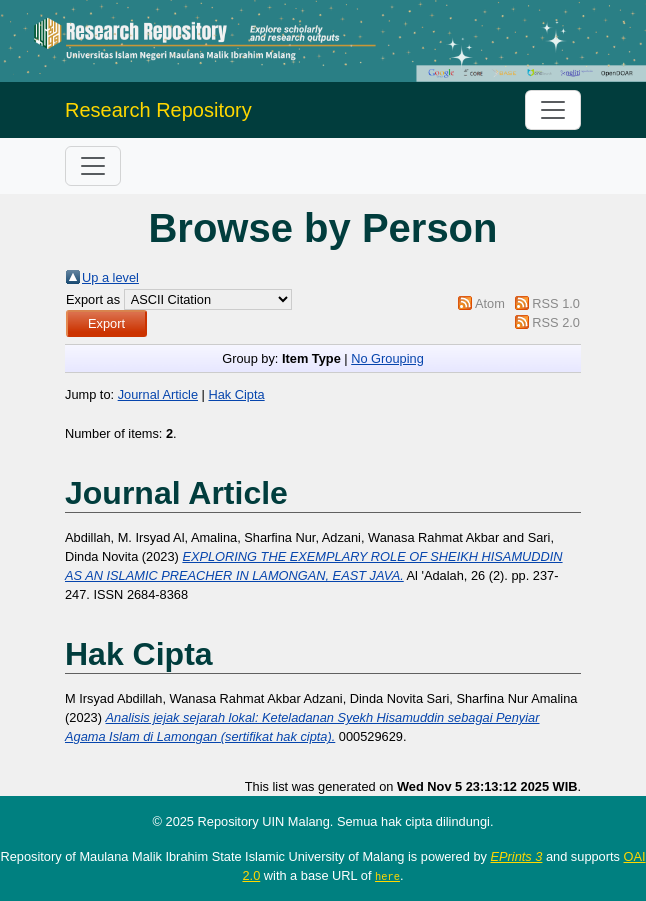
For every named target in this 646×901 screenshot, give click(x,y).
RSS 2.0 (556, 322)
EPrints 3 (516, 856)
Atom (490, 303)
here (387, 876)
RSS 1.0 (556, 303)
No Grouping (387, 358)
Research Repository (158, 110)
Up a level (110, 277)
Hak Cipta (236, 394)
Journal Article (158, 394)
